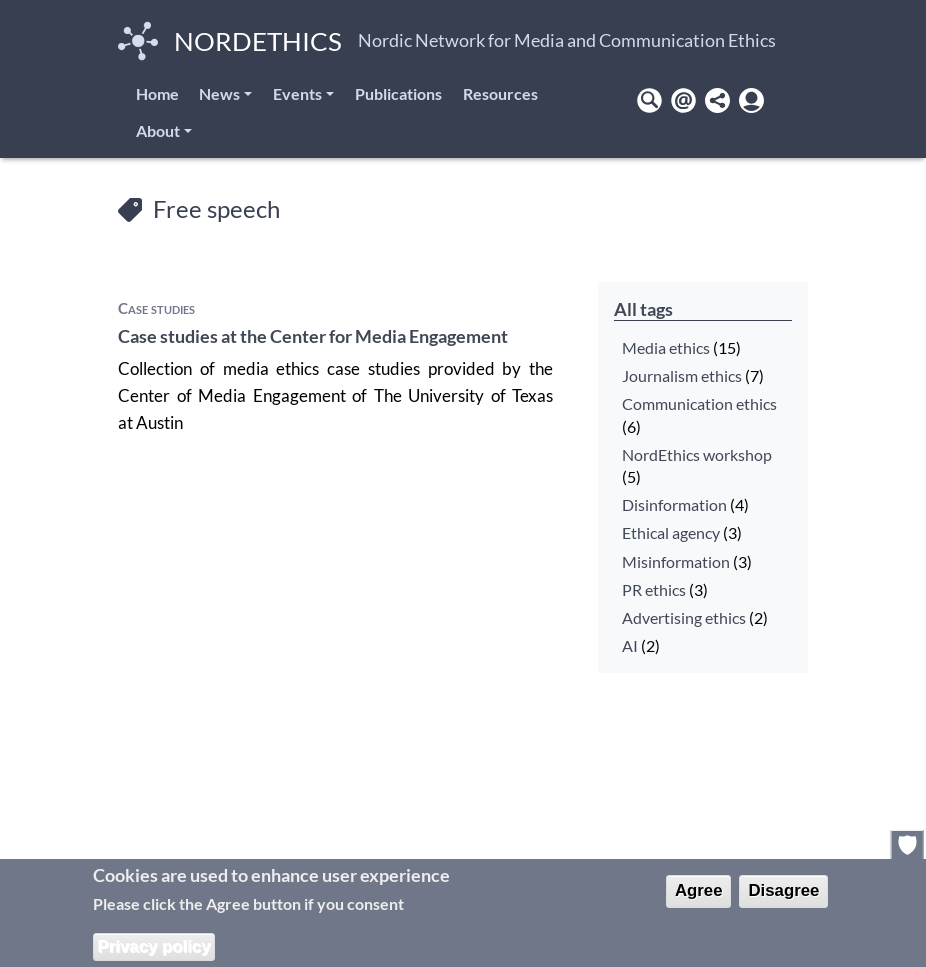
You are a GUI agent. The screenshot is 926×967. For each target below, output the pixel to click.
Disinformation (674, 505)
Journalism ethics (682, 376)
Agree (699, 890)
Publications (398, 93)
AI (630, 646)
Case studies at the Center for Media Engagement (313, 336)
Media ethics (666, 348)
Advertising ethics (684, 618)
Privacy (907, 844)
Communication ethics (699, 404)
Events (297, 93)
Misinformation (676, 562)
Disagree (783, 890)
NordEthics (230, 41)
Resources (500, 93)
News (219, 93)
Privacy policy (154, 946)
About (158, 130)
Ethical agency (671, 533)
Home (157, 93)
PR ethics (654, 590)
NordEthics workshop (697, 455)
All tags (643, 309)
